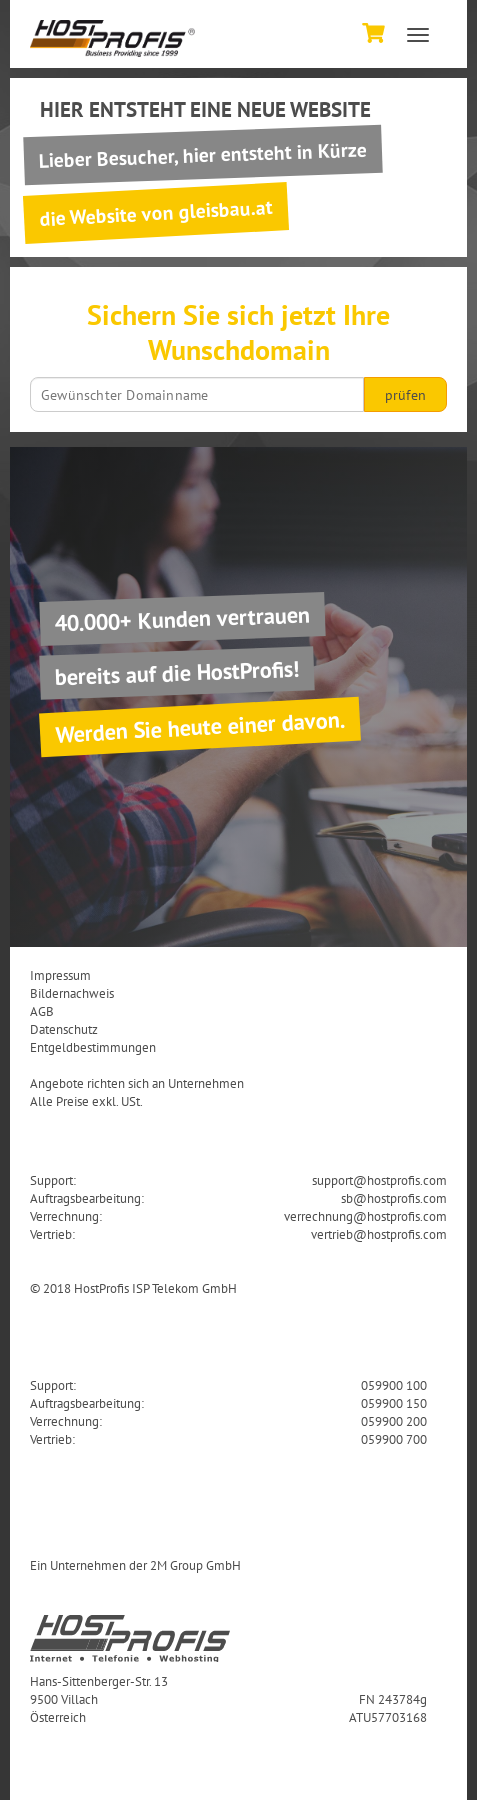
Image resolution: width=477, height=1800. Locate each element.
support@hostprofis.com (379, 1180)
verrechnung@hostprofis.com (365, 1216)
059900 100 (394, 1385)
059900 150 (394, 1403)
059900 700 (394, 1439)
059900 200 (394, 1421)
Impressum (60, 975)
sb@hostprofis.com (394, 1198)
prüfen (405, 395)
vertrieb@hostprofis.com (379, 1234)
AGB (42, 1011)
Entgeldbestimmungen (93, 1047)
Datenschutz (64, 1029)
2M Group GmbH (195, 1565)
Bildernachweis (72, 993)
